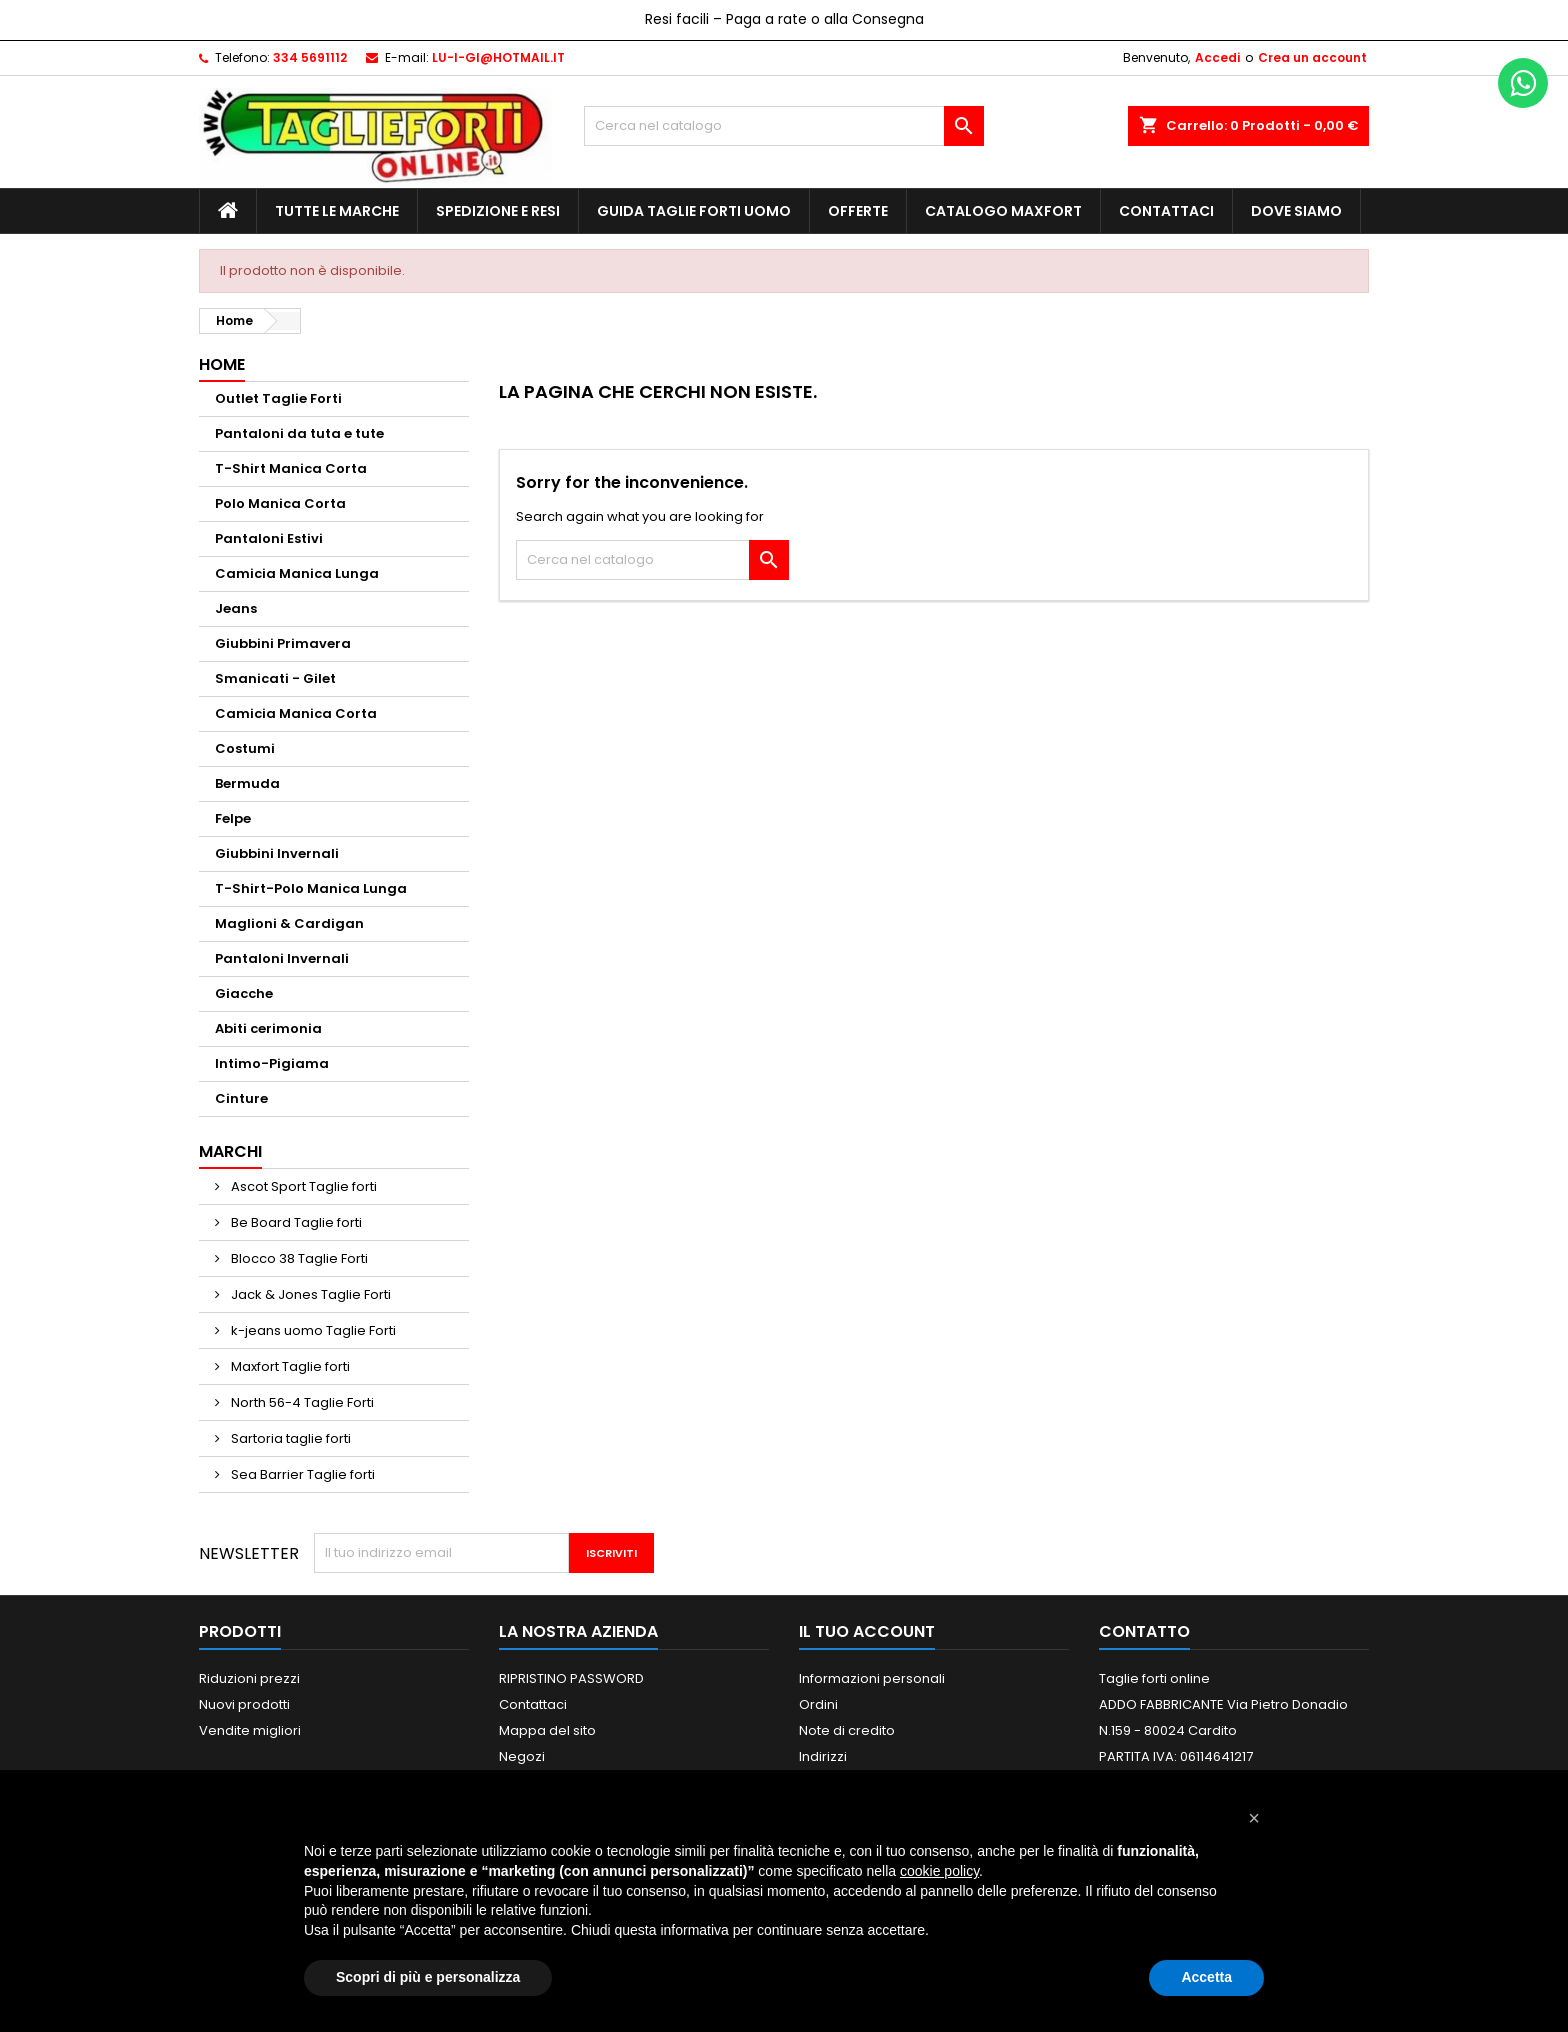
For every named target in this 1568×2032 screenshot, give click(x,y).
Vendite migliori (250, 1730)
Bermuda (247, 783)
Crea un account (1312, 57)
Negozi (522, 1756)
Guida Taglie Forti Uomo (694, 211)
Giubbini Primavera (283, 643)
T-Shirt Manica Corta (291, 468)
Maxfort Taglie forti (289, 1366)
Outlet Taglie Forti (278, 398)
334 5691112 (310, 57)
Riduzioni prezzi (249, 1678)
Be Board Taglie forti (295, 1222)
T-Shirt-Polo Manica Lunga (311, 888)
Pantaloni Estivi (269, 538)
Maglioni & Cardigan (289, 923)
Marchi (230, 1151)
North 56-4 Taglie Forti (301, 1402)
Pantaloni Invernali (282, 958)
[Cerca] (784, 126)
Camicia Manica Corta (296, 713)
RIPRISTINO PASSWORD (571, 1678)
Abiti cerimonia (268, 1028)
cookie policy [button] (939, 1871)
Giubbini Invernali (277, 853)
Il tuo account (867, 1631)
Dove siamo (1296, 211)
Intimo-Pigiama (272, 1063)
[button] (1254, 1818)
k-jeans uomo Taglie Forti (312, 1330)
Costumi (245, 748)
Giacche (244, 993)
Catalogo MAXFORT (1003, 211)
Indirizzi (823, 1756)
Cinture (241, 1098)
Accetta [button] (1206, 1977)
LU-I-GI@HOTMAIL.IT (498, 57)
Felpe (233, 818)
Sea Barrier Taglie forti (301, 1474)
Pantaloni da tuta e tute (299, 433)
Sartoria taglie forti (289, 1438)
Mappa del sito (547, 1730)
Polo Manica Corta (280, 503)
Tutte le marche (337, 211)
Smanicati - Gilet (275, 678)
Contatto (1144, 1631)
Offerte (858, 211)
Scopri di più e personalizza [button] (428, 1977)
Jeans (236, 608)
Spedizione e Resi (498, 211)
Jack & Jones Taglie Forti (309, 1294)
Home (222, 364)
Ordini (818, 1704)
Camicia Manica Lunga (297, 573)
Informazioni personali (872, 1678)
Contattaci (1166, 211)
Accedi (1217, 57)
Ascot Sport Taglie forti (302, 1186)
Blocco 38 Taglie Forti (298, 1258)
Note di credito (847, 1730)
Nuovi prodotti (244, 1704)
